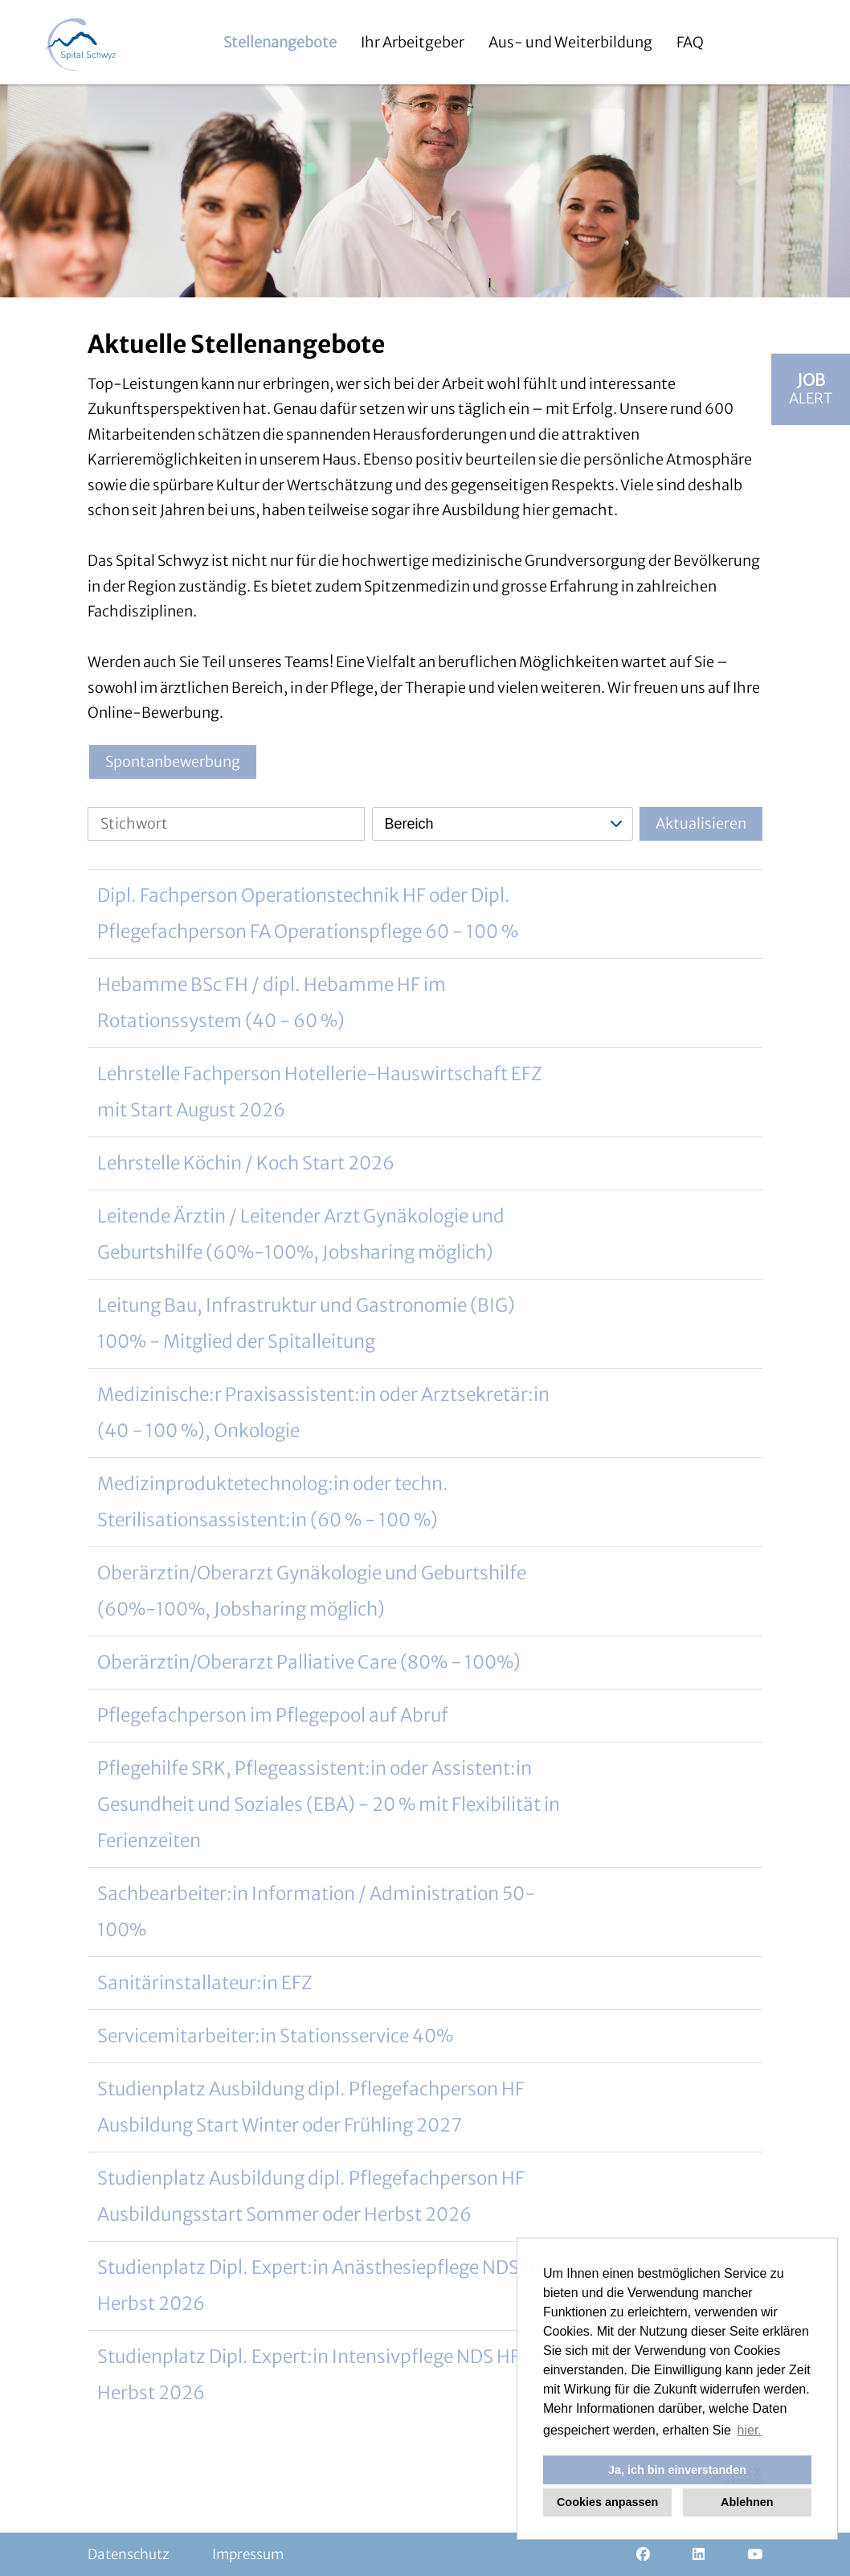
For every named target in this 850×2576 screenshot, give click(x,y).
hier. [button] (750, 2430)
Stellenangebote (280, 42)
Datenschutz (129, 2554)
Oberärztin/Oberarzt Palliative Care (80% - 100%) (309, 1662)
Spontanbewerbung (172, 761)
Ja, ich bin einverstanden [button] (677, 2469)
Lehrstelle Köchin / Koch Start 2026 (245, 1163)
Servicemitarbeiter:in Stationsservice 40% (275, 2036)
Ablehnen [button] (747, 2502)
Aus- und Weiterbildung (570, 42)
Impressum (248, 2554)
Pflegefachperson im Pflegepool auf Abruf (272, 1715)
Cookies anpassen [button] (607, 2502)
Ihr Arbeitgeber (412, 42)
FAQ (690, 42)
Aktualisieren (701, 823)
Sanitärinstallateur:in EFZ (205, 1983)
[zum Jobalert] (810, 389)
